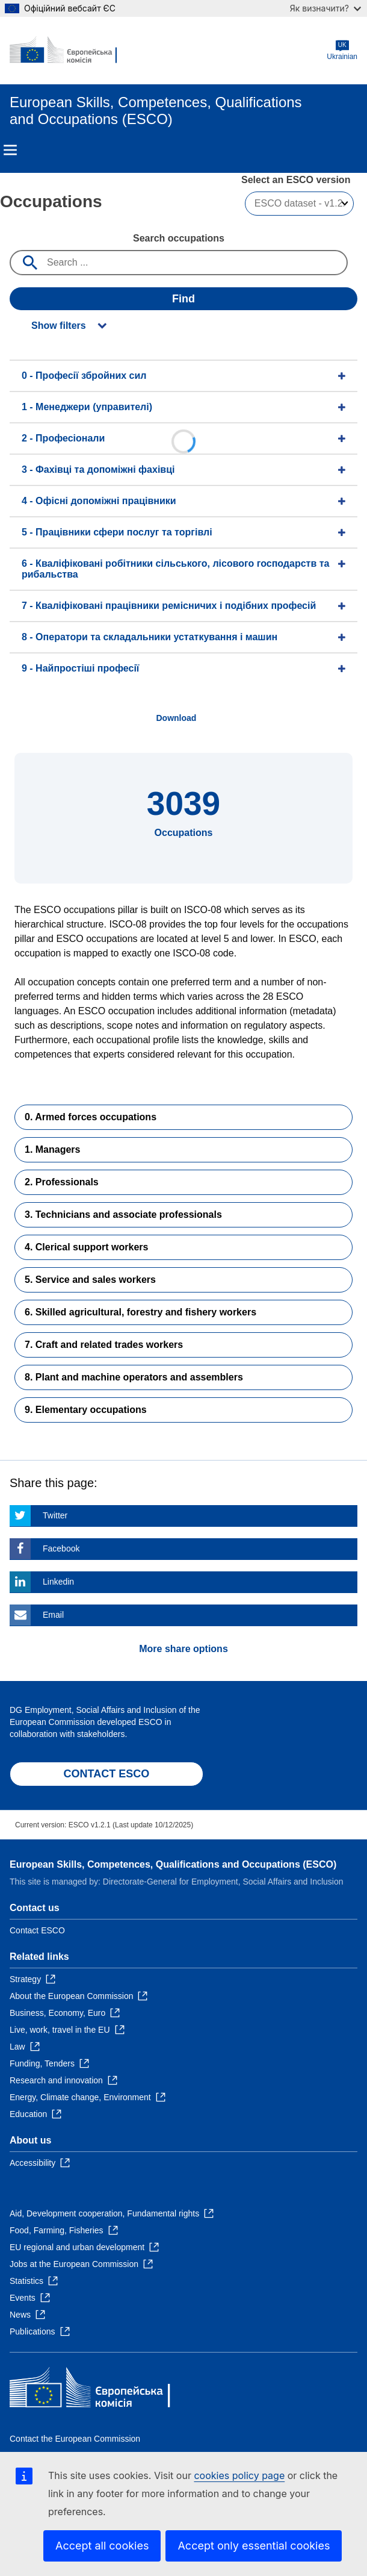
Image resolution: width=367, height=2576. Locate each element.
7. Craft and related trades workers (104, 1344)
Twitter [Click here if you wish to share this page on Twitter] (55, 1515)
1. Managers (52, 1149)
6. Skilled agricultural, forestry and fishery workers (140, 1312)
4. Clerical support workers (86, 1247)
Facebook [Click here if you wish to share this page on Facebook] (61, 1548)
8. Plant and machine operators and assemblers (134, 1377)
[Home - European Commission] (68, 50)
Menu (10, 150)
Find (183, 299)
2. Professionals (62, 1182)
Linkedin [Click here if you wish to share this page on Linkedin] (58, 1581)
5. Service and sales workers (90, 1279)
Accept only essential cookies (253, 2545)
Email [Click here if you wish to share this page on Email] (53, 1615)
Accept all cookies (102, 2545)
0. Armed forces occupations (90, 1117)
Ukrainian (342, 50)
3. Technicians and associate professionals (123, 1214)
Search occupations (178, 238)
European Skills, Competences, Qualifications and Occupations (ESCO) (173, 1864)
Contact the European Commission (75, 2438)
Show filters (58, 325)
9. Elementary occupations (86, 1410)
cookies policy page (239, 2475)
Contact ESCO (37, 1930)
